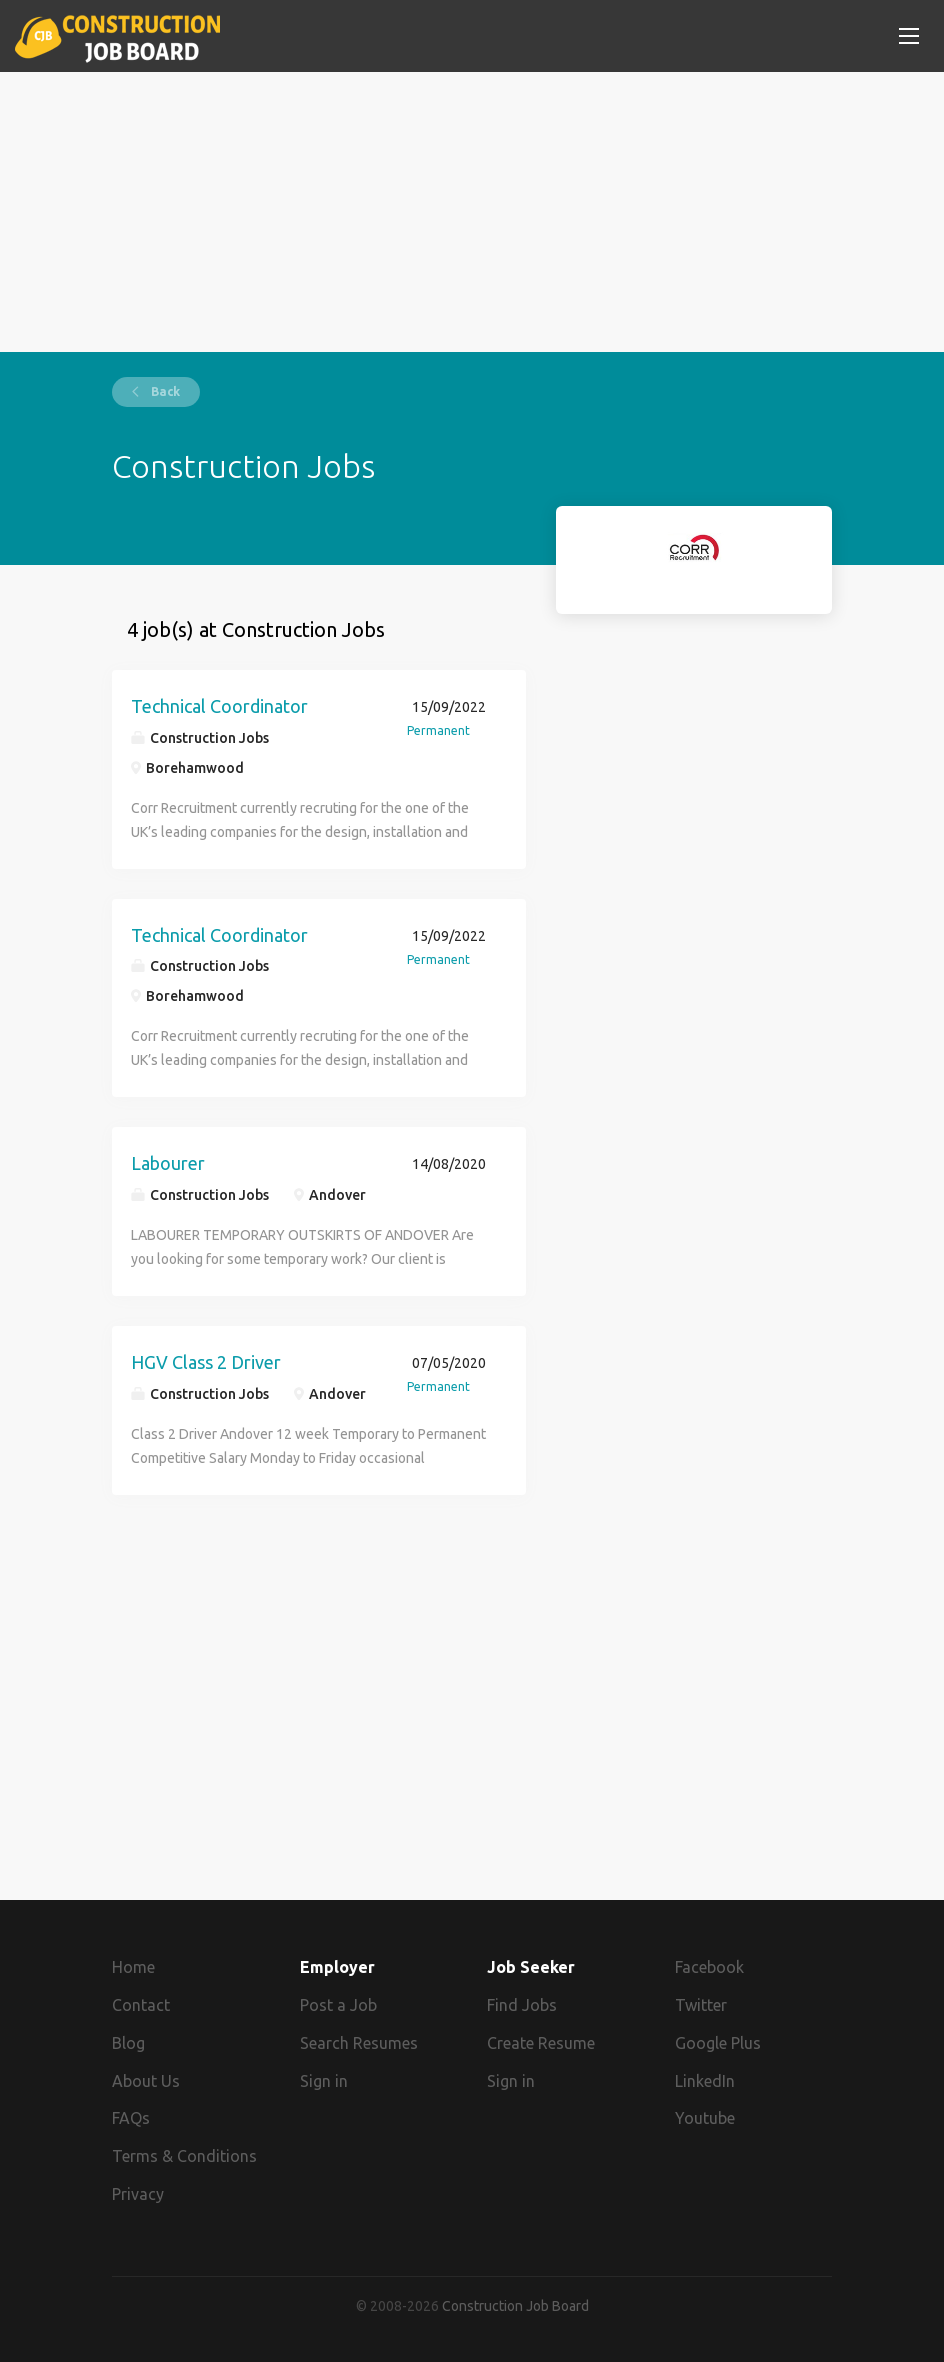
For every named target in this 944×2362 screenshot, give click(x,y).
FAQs (131, 2118)
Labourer (168, 1163)
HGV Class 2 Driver (206, 1362)
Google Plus (718, 2043)
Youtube (705, 2118)
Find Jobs (522, 2005)
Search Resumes (359, 2043)
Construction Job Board (515, 2306)
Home (133, 1967)
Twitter (701, 2005)
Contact (141, 2005)
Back (164, 391)
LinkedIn (705, 2081)
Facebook (709, 1967)
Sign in (324, 2081)
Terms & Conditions (184, 2156)
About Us (146, 2081)
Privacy (138, 2194)
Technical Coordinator (219, 706)
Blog (128, 2043)
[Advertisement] (472, 212)
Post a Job (338, 2005)
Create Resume (541, 2043)
